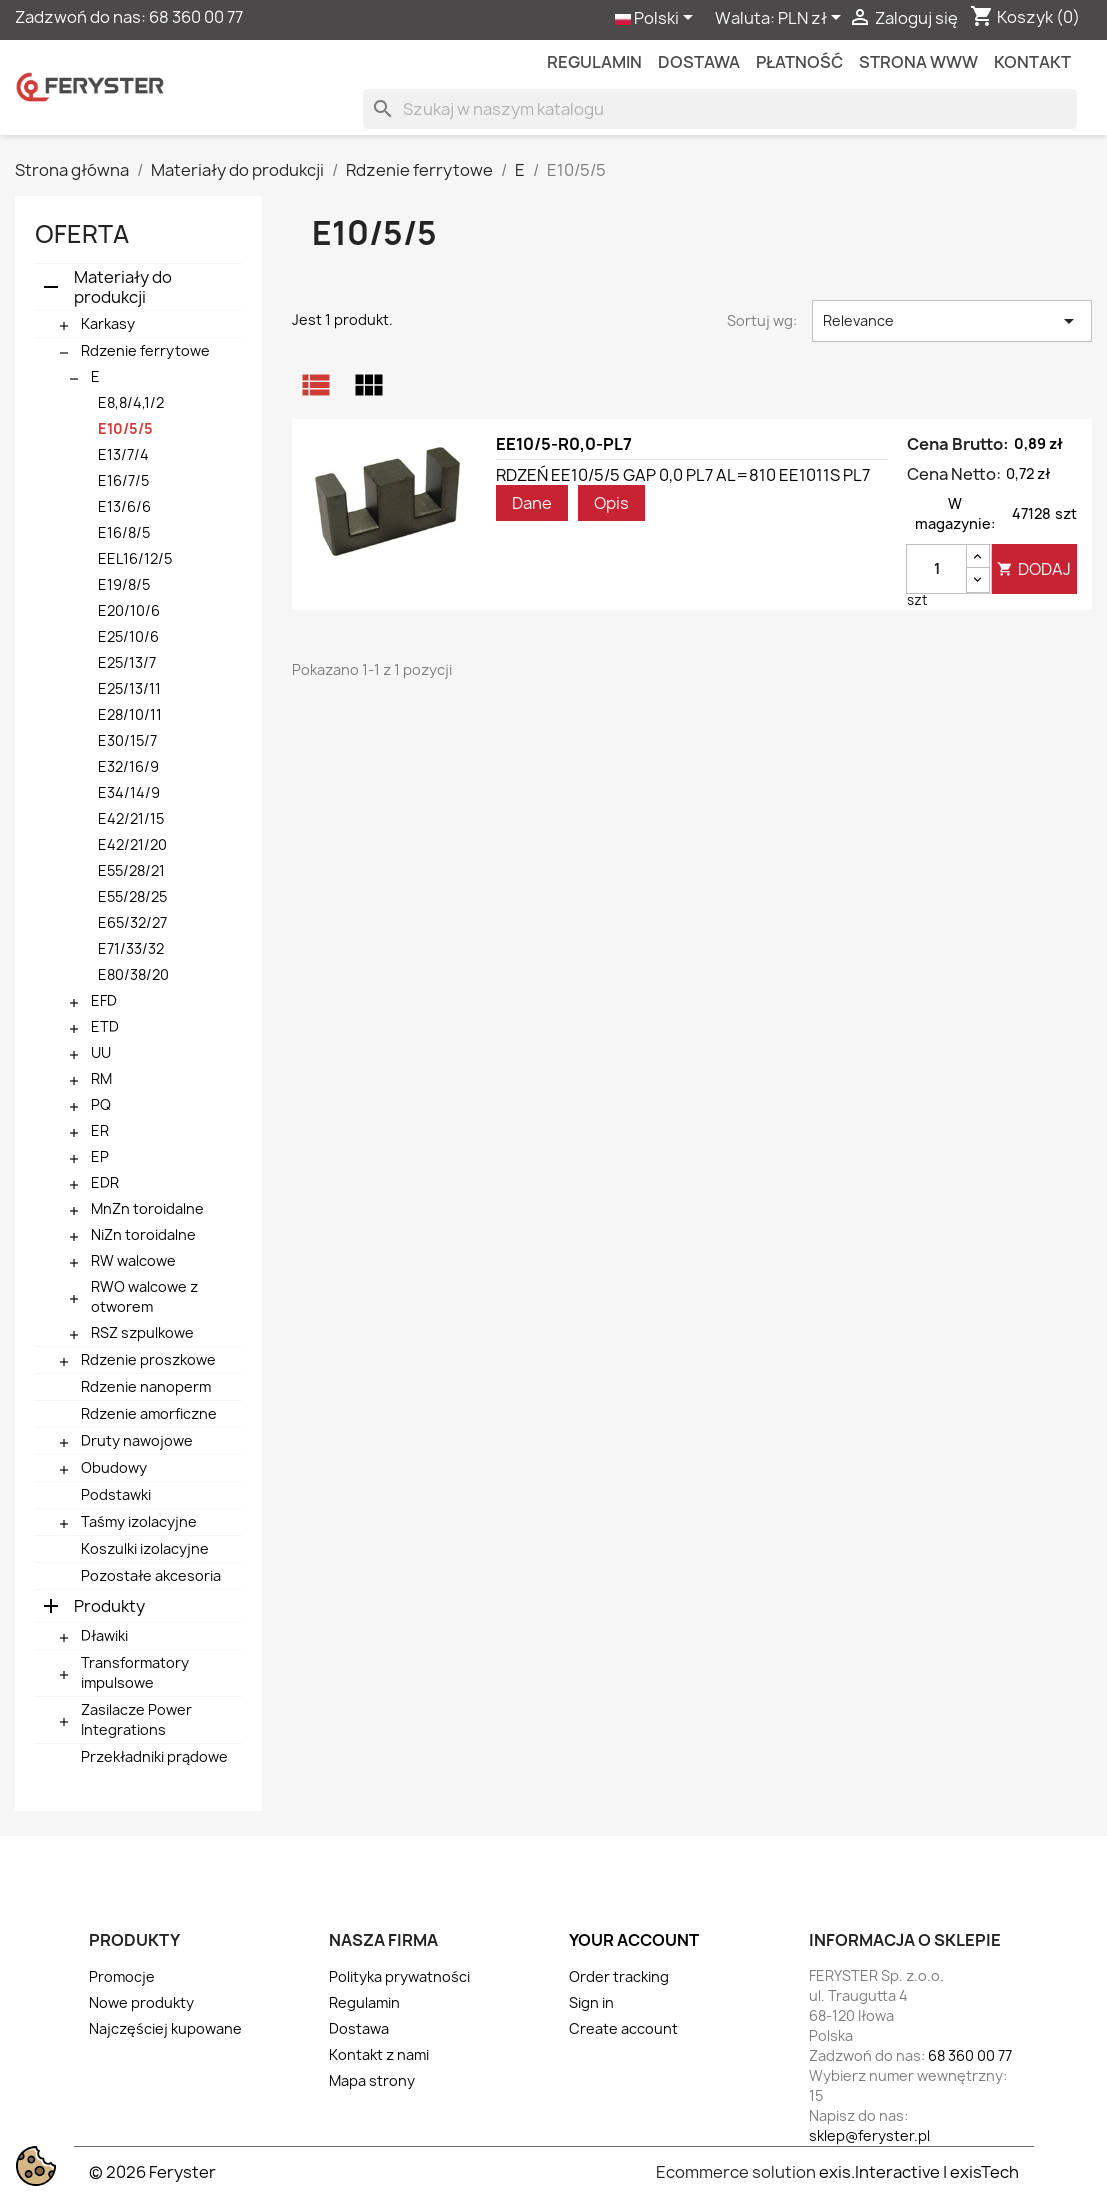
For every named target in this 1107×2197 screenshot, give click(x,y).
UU (101, 1052)
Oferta (82, 234)
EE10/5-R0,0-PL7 (564, 444)
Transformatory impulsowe (135, 1672)
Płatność (799, 62)
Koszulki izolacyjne (145, 1548)
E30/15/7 (127, 740)
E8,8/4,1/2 (131, 402)
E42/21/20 (132, 844)
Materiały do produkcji (123, 287)
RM (101, 1078)
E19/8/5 (124, 584)
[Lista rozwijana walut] (813, 19)
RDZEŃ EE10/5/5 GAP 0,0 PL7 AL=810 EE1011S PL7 (683, 475)
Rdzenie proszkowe (148, 1359)
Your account (634, 1940)
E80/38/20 (133, 974)
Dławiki (104, 1635)
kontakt (1032, 62)
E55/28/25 (132, 896)
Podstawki (116, 1494)
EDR (105, 1182)
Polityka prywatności (399, 1976)
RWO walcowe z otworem (144, 1296)
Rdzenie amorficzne (149, 1413)
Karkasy (108, 323)
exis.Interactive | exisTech (919, 2172)
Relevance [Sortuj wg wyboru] (952, 321)
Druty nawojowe (137, 1440)
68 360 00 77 (196, 17)
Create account (623, 2028)
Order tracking (619, 1976)
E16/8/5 (124, 532)
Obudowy (114, 1467)
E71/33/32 (131, 948)
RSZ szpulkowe (142, 1332)
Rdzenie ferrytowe (145, 350)
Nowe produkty (141, 2002)
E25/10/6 (128, 636)
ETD (105, 1026)
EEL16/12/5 (135, 558)
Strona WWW (918, 62)
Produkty (109, 1606)
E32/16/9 (128, 766)
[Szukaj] (720, 109)
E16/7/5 (123, 480)
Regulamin (594, 62)
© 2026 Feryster (152, 2172)
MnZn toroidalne (147, 1208)
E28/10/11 (130, 714)
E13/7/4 (123, 454)
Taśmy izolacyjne (139, 1521)
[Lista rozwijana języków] (657, 19)
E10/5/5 (125, 428)
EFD (104, 1000)
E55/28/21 (131, 870)
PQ (101, 1104)
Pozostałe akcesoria (151, 1575)
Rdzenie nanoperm (146, 1386)
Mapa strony (372, 2080)
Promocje (122, 1976)
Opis (611, 503)
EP (100, 1156)
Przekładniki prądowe (154, 1756)
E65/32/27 (132, 922)
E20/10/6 (129, 610)
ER (100, 1130)
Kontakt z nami (379, 2054)
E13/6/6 (124, 506)
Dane (532, 503)
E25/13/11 (129, 688)
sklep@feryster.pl (869, 2135)
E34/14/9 (129, 792)
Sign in (591, 2002)
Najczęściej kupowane (165, 2028)
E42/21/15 (131, 818)
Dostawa (699, 62)
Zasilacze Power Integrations (136, 1719)
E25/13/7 (127, 662)
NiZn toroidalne (143, 1234)
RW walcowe (133, 1260)
